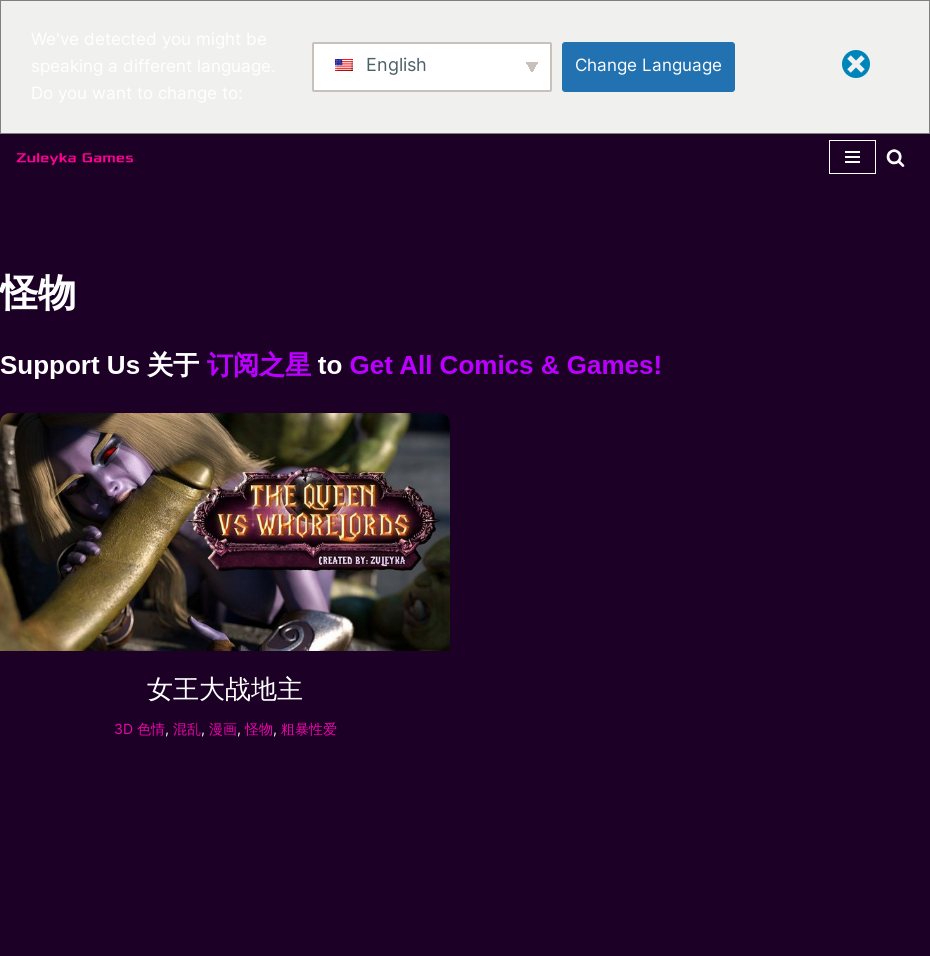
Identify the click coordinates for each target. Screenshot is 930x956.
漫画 (223, 728)
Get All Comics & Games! (506, 365)
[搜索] (895, 157)
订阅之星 (259, 365)
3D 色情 (139, 728)
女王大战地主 (225, 689)
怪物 (259, 728)
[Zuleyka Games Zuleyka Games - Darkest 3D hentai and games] (75, 158)
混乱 (187, 728)
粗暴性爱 (309, 728)
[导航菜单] (852, 157)
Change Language (648, 65)
